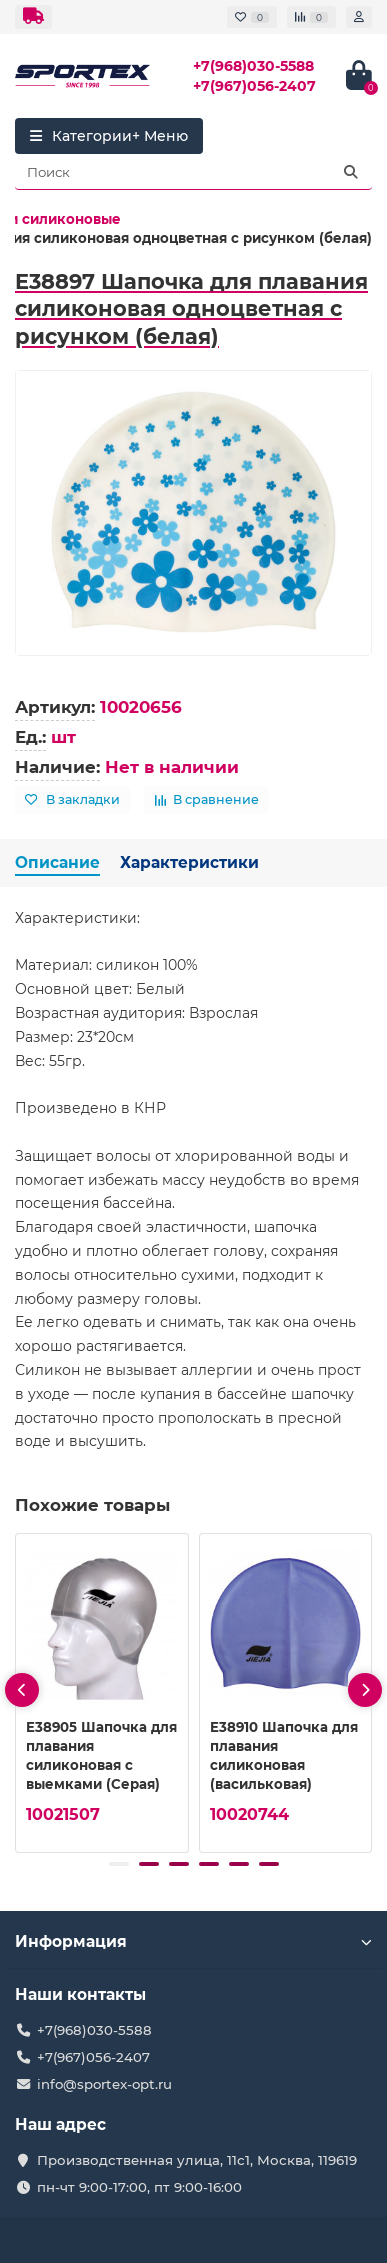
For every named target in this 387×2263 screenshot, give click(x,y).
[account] (359, 17)
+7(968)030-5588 (253, 66)
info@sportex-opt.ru (104, 2084)
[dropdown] (33, 17)
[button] (119, 1864)
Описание (57, 862)
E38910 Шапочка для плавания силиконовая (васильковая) (284, 1755)
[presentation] (22, 1690)
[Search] (193, 172)
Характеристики (189, 862)
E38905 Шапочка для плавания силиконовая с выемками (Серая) (101, 1755)
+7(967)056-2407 (254, 86)
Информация (193, 1941)
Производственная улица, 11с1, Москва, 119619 (197, 2160)
